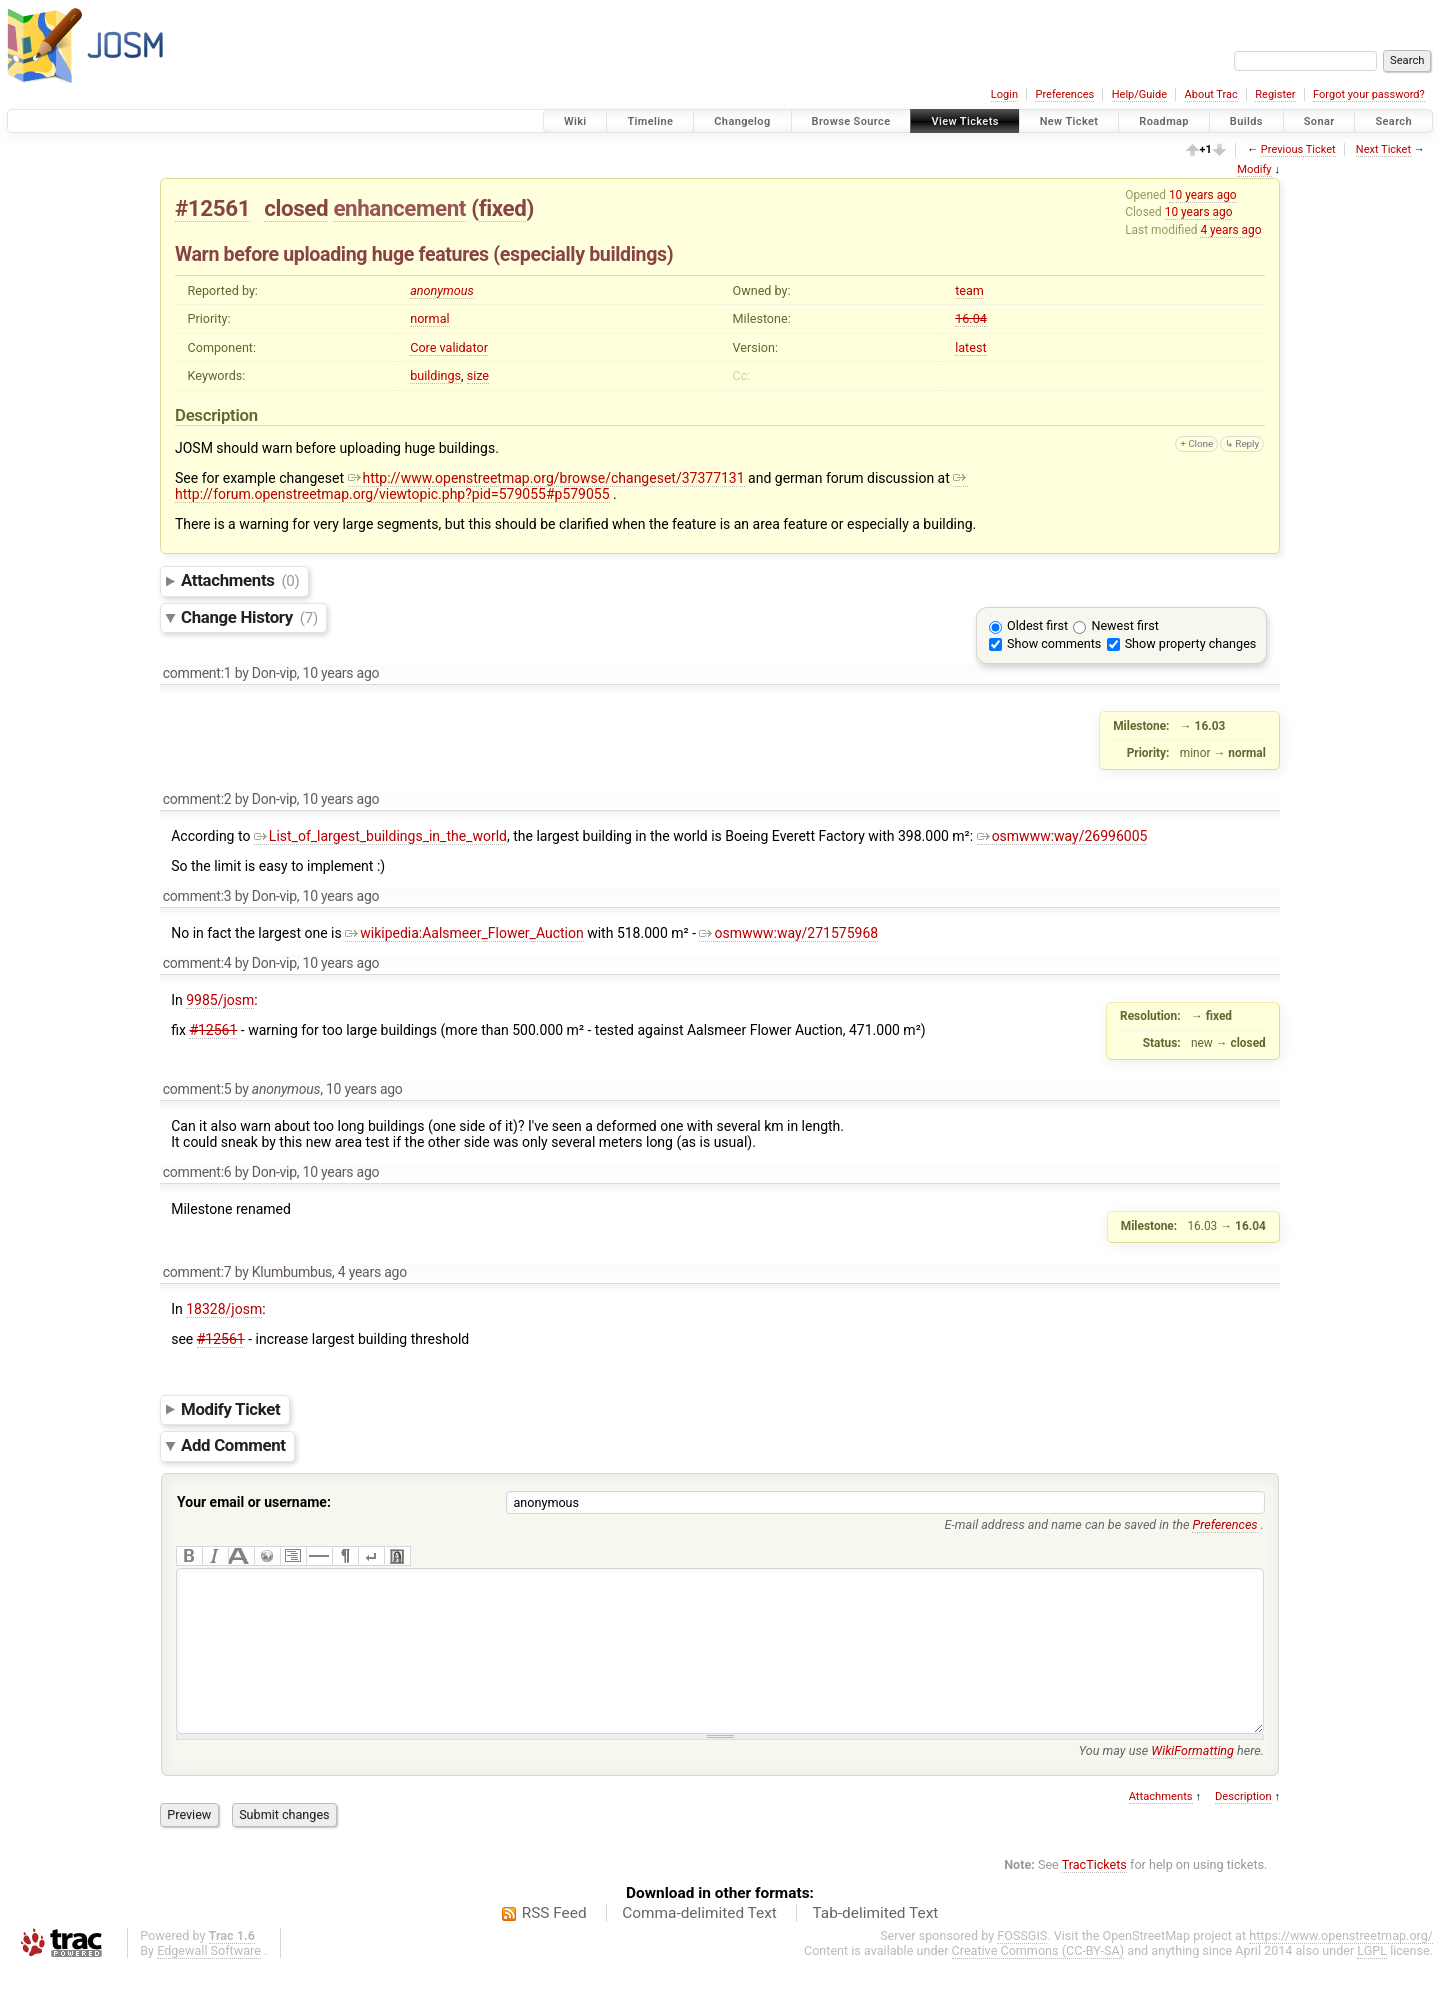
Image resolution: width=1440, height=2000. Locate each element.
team (969, 290)
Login (1004, 94)
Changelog (742, 121)
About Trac (1211, 94)
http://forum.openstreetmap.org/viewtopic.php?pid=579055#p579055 (571, 486)
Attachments (240, 580)
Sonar (1319, 121)
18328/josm (224, 1309)
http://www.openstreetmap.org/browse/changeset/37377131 (546, 478)
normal (429, 318)
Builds (1246, 121)
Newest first (1124, 625)
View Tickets (964, 121)
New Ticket (1069, 121)
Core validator (449, 347)
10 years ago (1203, 195)
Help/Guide (1139, 94)
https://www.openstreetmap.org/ (1341, 1965)
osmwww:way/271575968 (788, 933)
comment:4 (197, 963)
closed (296, 208)
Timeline (650, 121)
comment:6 (197, 1172)
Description (1243, 1826)
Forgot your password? (1369, 94)
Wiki (575, 121)
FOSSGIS (1022, 1965)
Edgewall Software (209, 1980)
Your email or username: (254, 1502)
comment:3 (197, 896)
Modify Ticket (230, 1409)
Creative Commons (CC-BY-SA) (1038, 1980)
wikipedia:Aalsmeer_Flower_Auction (464, 933)
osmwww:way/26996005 (1062, 836)
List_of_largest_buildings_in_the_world (380, 836)
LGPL (1372, 1980)
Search (1393, 121)
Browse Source (851, 121)
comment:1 (197, 673)
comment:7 (197, 1272)
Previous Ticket (1298, 149)
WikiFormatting (1192, 1780)
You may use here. (1171, 1780)
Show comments (1054, 643)
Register (1275, 94)
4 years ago (1230, 230)
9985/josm (220, 1000)
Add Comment (233, 1446)
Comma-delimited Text (699, 1943)
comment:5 (197, 1089)
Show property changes (1191, 643)
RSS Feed (554, 1943)
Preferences (1064, 94)
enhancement (399, 208)
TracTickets (1094, 1894)
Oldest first (1037, 625)
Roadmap (1164, 121)
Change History (249, 617)
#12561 (212, 208)
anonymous (442, 290)
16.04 (971, 318)
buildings (435, 375)
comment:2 (197, 799)
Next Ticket (1383, 149)
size (478, 375)
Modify (1254, 169)
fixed (503, 208)
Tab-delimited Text (875, 1943)
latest (970, 347)
